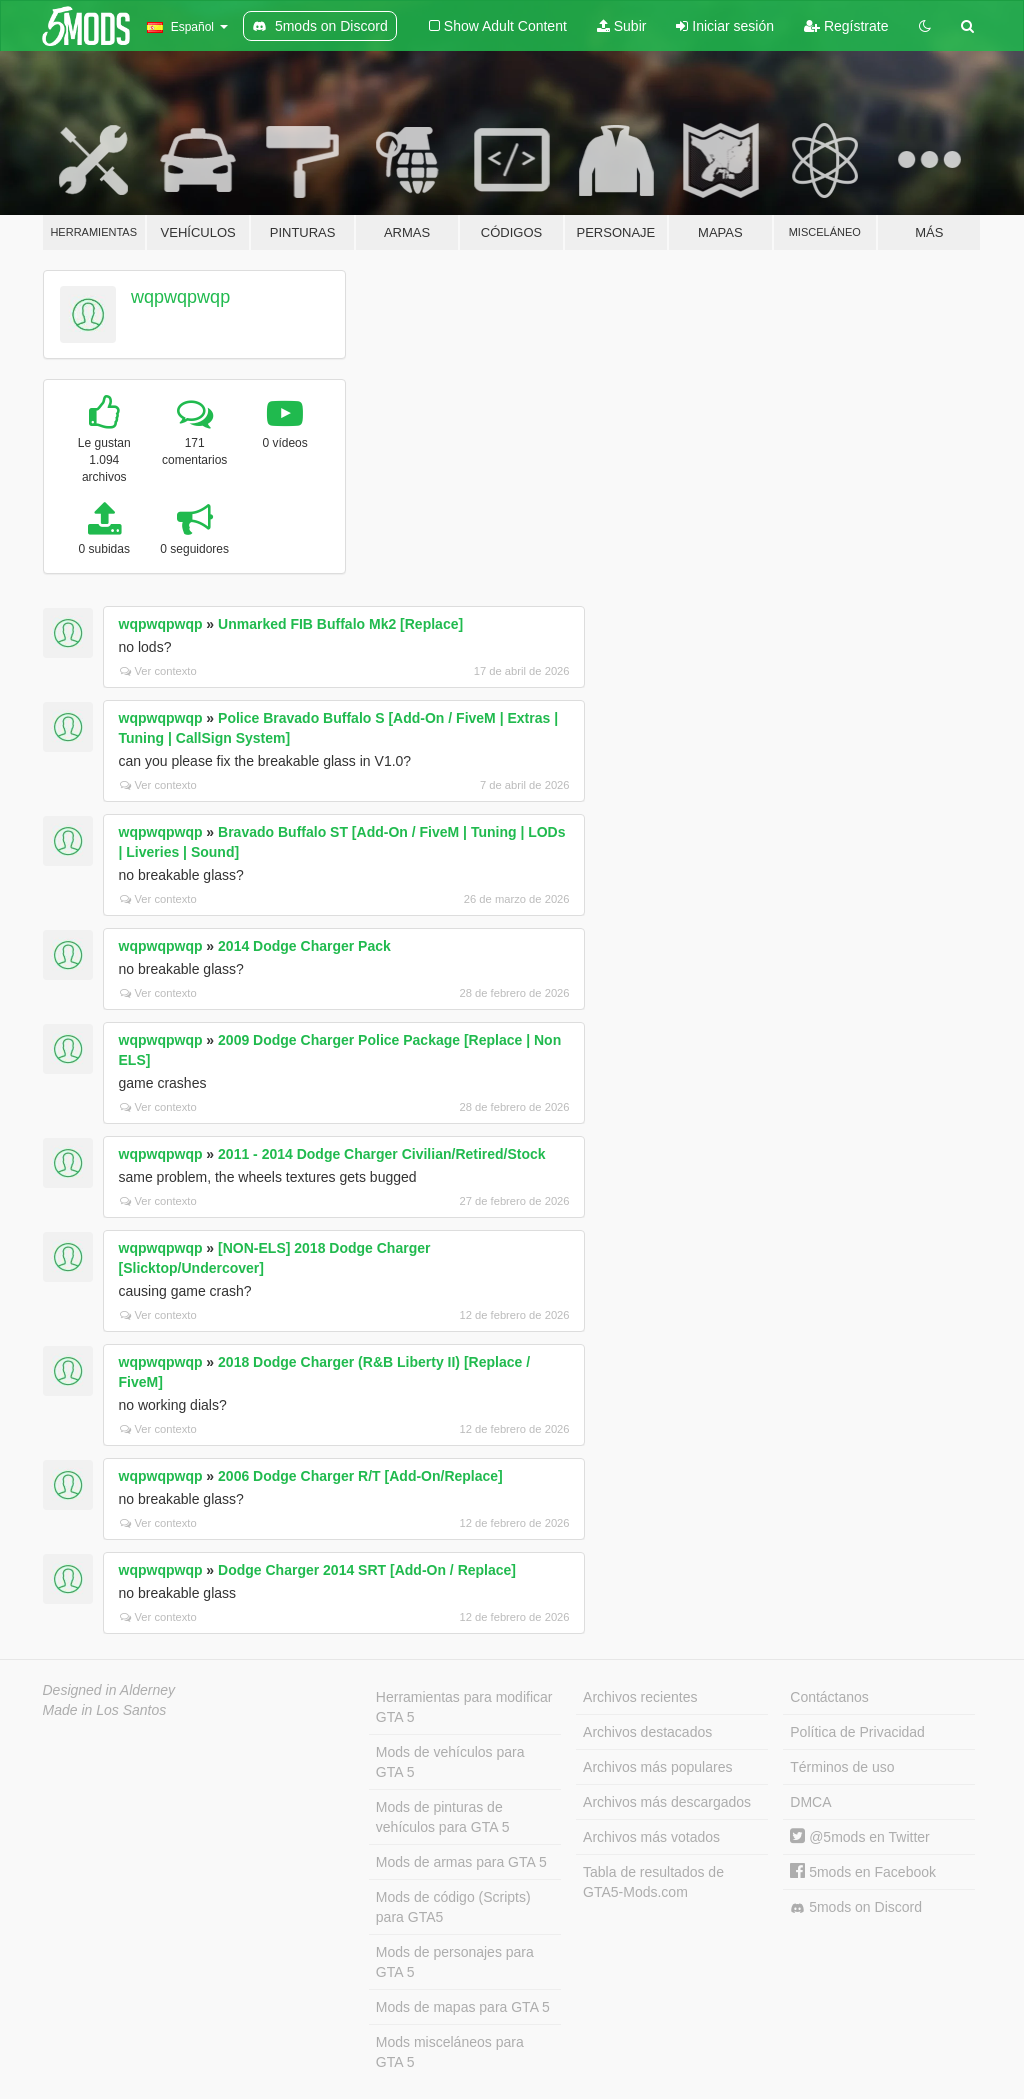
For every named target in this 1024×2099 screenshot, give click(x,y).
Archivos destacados (647, 1732)
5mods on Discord (856, 1907)
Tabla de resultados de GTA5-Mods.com (653, 1882)
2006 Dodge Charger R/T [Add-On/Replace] (360, 1476)
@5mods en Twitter (859, 1837)
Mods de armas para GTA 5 (461, 1862)
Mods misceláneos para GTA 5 (450, 2052)
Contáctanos (829, 1697)
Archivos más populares (657, 1767)
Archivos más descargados (667, 1802)
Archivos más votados (651, 1837)
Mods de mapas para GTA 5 (463, 2007)
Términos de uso (842, 1767)
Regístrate (846, 26)
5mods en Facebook (863, 1872)
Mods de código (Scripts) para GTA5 (453, 1907)
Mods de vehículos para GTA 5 (450, 1762)
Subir (622, 26)
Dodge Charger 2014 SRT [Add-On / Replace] (367, 1570)
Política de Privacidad (857, 1732)
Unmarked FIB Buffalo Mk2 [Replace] (340, 624)
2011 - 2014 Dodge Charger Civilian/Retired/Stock (382, 1154)
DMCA (810, 1802)
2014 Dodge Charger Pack (304, 946)
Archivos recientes (640, 1697)
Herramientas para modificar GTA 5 (464, 1707)
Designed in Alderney (109, 1690)
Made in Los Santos (105, 1710)
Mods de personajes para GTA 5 (455, 1962)
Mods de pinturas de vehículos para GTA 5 (443, 1817)
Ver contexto (158, 671)
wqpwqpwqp (180, 297)
